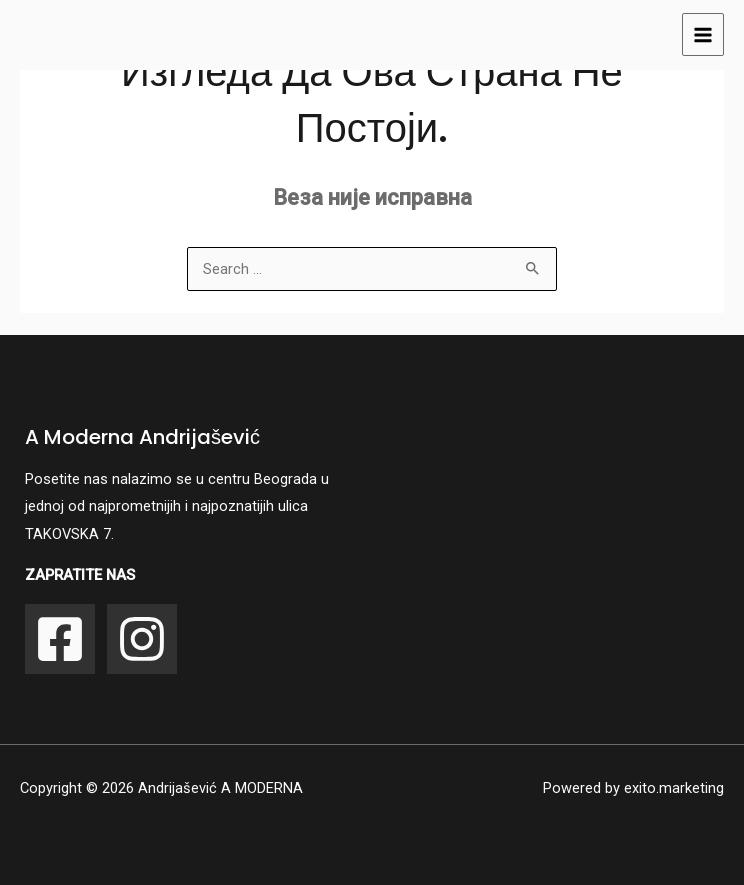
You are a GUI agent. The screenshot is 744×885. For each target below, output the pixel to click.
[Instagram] (142, 639)
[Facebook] (60, 639)
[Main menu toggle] (703, 34)
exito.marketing (674, 788)
